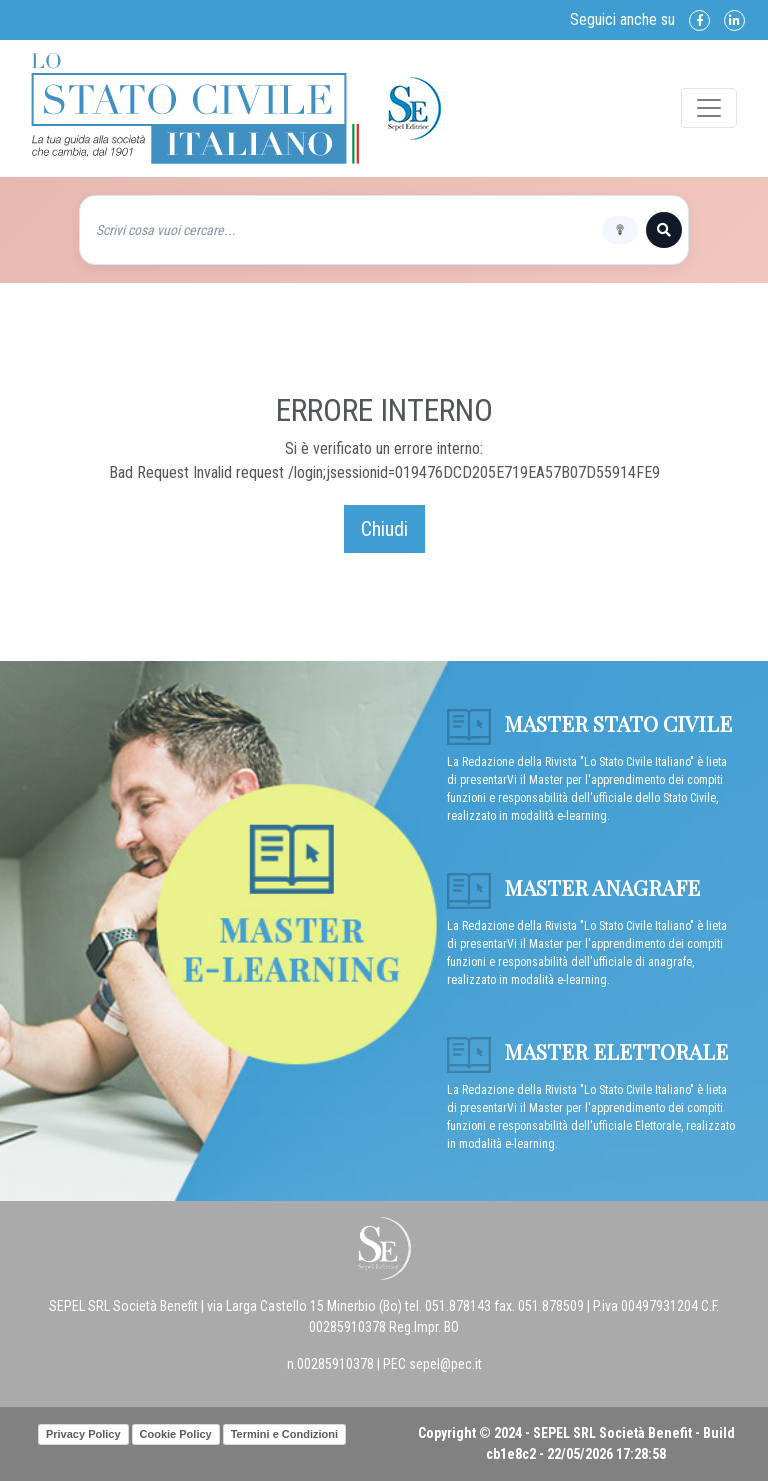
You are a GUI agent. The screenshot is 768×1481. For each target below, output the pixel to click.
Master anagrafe (573, 887)
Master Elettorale (587, 1051)
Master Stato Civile (589, 723)
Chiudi (384, 529)
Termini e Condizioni (284, 1434)
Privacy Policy (83, 1434)
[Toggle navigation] (709, 108)
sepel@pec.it (445, 1364)
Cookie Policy (176, 1434)
